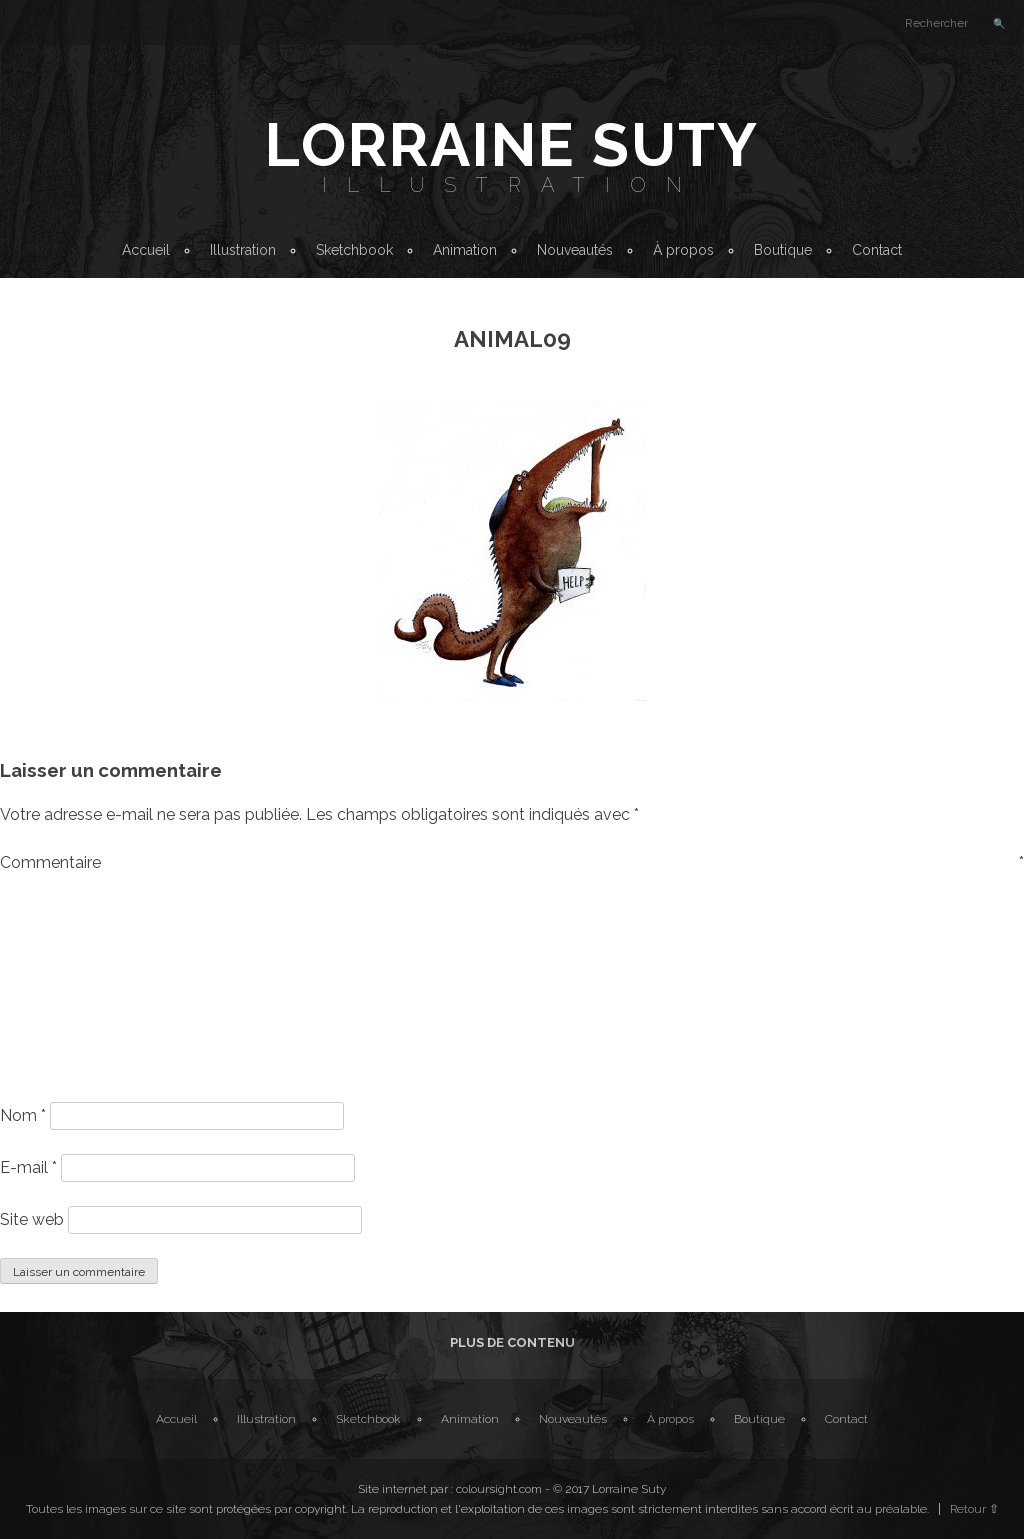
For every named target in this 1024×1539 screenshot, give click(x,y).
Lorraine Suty (512, 145)
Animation (465, 250)
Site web (32, 1219)
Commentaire (512, 862)
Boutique (783, 250)
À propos (683, 250)
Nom (23, 1115)
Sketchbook (354, 250)
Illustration (512, 185)
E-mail (28, 1167)
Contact (877, 250)
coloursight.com (499, 1489)
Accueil (146, 250)
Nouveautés (575, 250)
